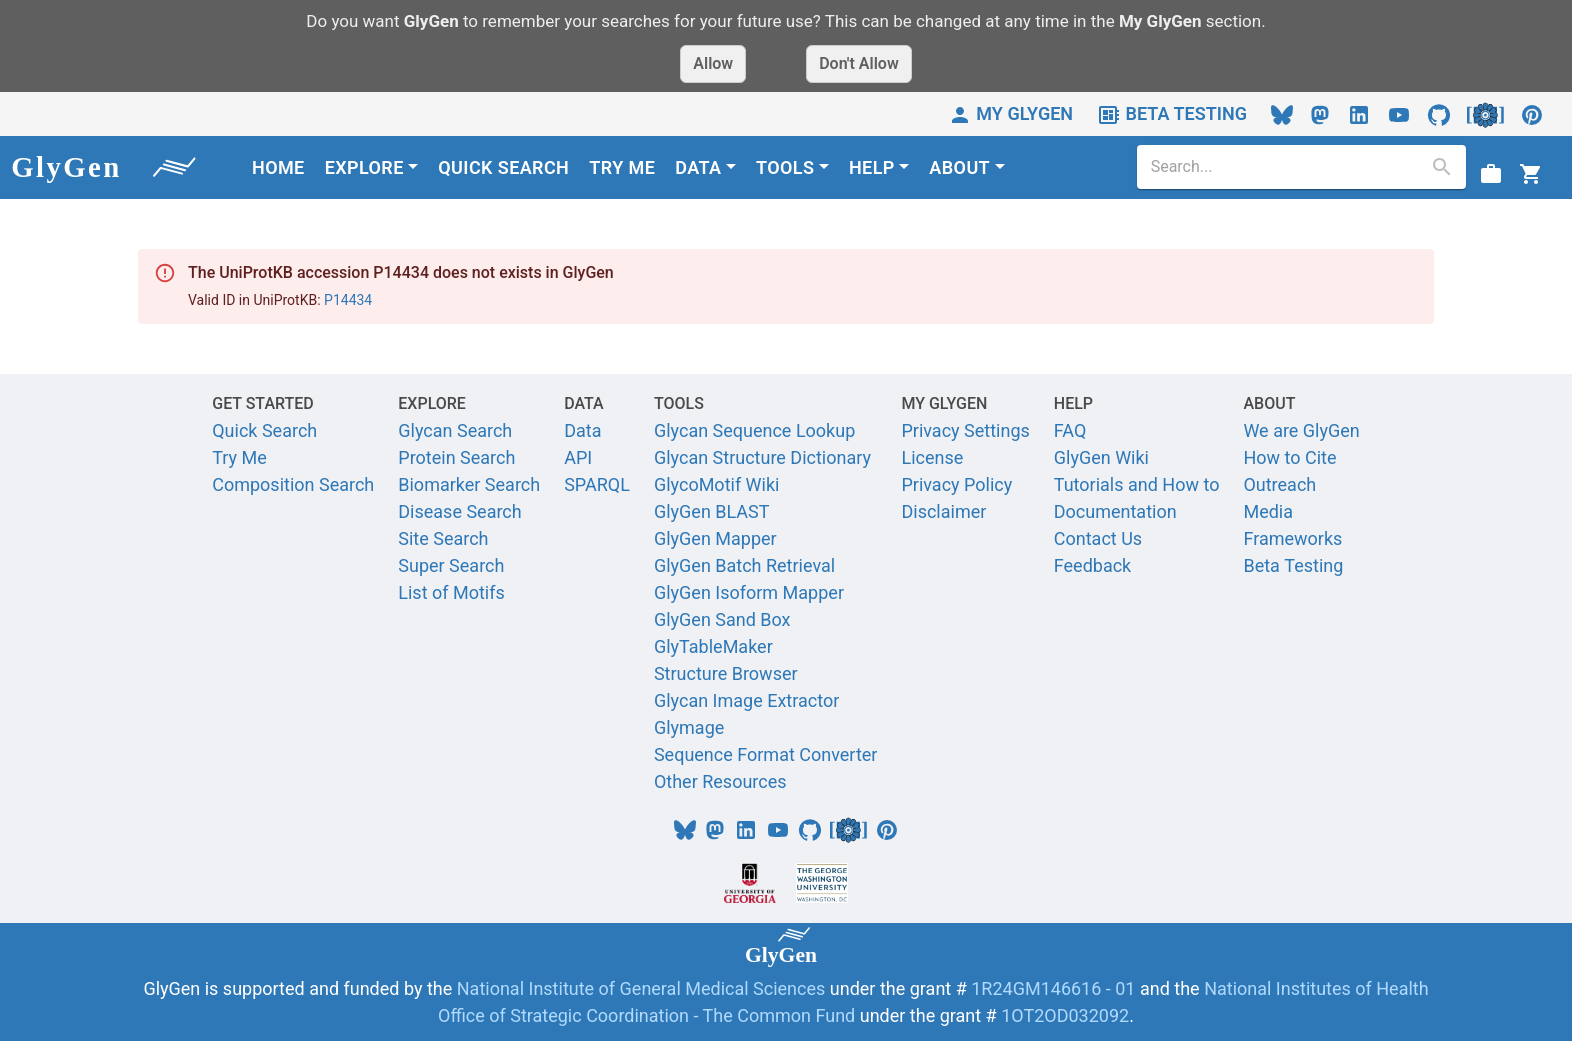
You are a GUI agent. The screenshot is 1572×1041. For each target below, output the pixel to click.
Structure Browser (726, 673)
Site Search (443, 538)
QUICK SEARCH (503, 167)
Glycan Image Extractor (746, 700)
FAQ (1070, 430)
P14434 (348, 300)
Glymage (689, 727)
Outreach (1279, 484)
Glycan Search (455, 430)
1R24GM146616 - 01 (1053, 988)
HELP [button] (872, 167)
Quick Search (264, 430)
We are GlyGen (1301, 430)
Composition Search (293, 484)
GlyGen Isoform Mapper (749, 592)
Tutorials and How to (1137, 484)
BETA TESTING (1172, 113)
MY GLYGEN (1010, 113)
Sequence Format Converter (766, 754)
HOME (278, 167)
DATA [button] (698, 167)
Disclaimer (943, 511)
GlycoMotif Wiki (717, 484)
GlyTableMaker (713, 646)
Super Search (451, 565)
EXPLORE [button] (364, 167)
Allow (713, 63)
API (578, 457)
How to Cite (1289, 457)
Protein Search (456, 457)
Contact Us (1098, 538)
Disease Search (459, 511)
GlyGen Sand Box (722, 619)
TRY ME (622, 167)
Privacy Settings (965, 430)
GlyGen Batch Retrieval (744, 565)
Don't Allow (859, 63)
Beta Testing (1293, 565)
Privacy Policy (956, 484)
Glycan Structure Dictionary (762, 457)
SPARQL (597, 484)
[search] (1286, 167)
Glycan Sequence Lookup (754, 430)
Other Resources (720, 781)
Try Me (239, 457)
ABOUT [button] (959, 167)
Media (1268, 511)
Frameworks (1292, 538)
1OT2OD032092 (1065, 1015)
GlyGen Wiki (1101, 457)
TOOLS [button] (785, 167)
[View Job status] (1491, 172)
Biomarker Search (469, 484)
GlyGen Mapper (715, 538)
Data (582, 430)
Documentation (1115, 511)
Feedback (1092, 565)
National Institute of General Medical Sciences (643, 988)
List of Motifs (451, 592)
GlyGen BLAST (712, 511)
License (932, 457)
